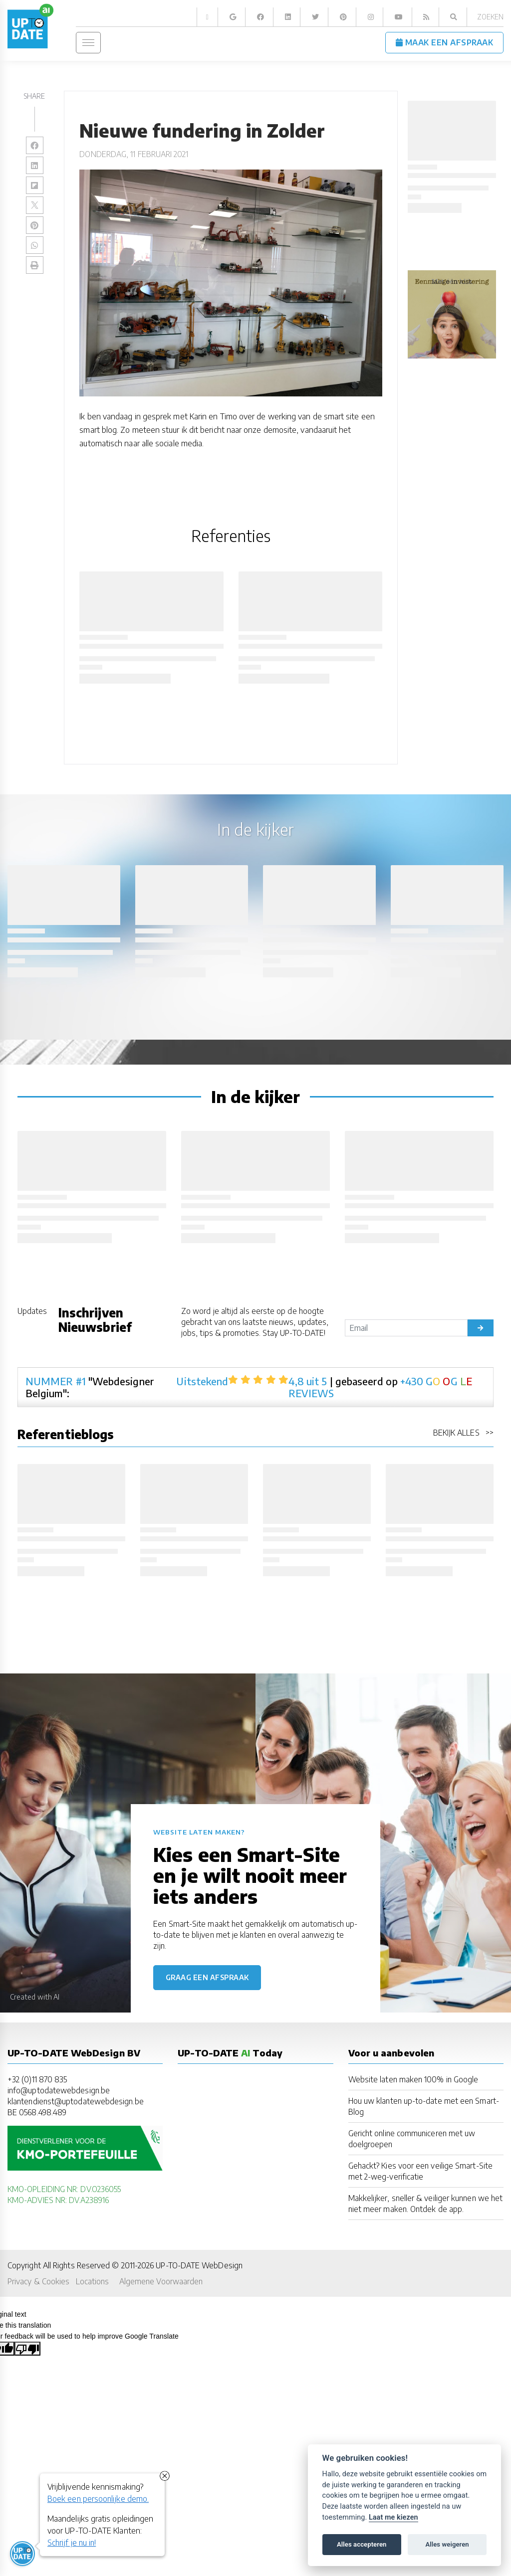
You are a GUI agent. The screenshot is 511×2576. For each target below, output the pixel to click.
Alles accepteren (361, 2544)
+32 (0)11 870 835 (37, 2079)
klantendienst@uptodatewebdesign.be (75, 2101)
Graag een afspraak (207, 1977)
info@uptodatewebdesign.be (58, 2090)
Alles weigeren (447, 2544)
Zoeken (490, 16)
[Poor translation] (27, 2349)
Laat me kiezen (393, 2517)
